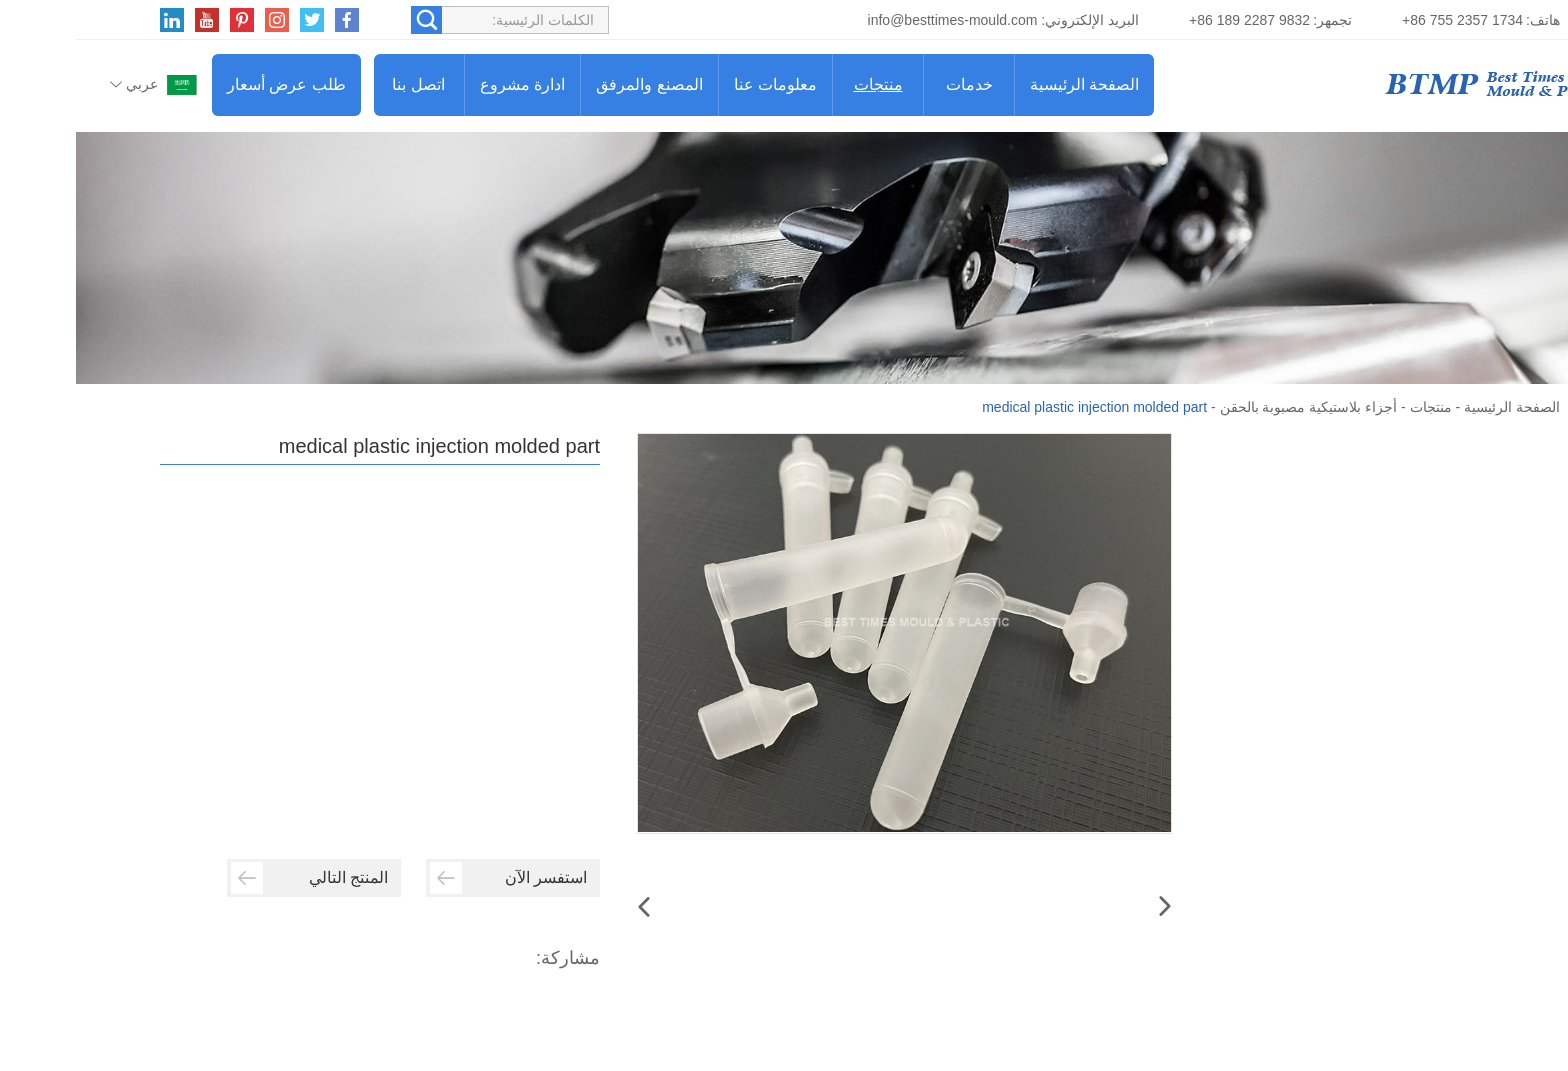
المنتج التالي (233, 878)
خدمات (893, 84)
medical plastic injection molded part (1018, 407)
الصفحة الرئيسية (1008, 84)
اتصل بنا (342, 84)
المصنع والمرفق (573, 84)
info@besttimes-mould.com (877, 20)
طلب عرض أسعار (210, 84)
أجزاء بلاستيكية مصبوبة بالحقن (1233, 407)
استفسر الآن (432, 878)
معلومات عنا (699, 84)
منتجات (802, 84)
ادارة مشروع (446, 84)
